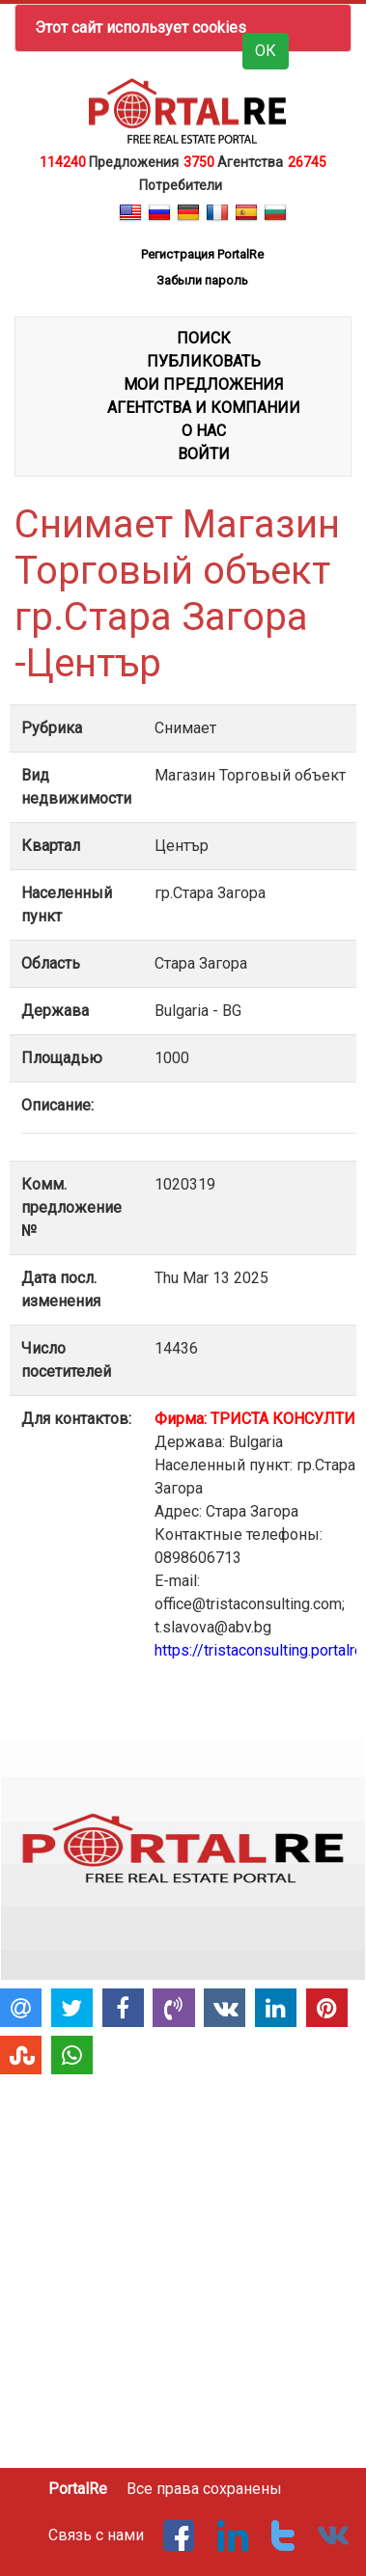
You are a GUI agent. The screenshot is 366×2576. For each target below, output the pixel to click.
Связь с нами (96, 2535)
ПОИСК (204, 338)
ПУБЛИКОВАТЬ (204, 361)
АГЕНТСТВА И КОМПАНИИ (203, 407)
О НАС (204, 431)
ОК (265, 50)
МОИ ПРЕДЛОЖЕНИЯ (204, 384)
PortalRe (77, 2489)
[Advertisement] (181, 2263)
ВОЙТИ (204, 454)
